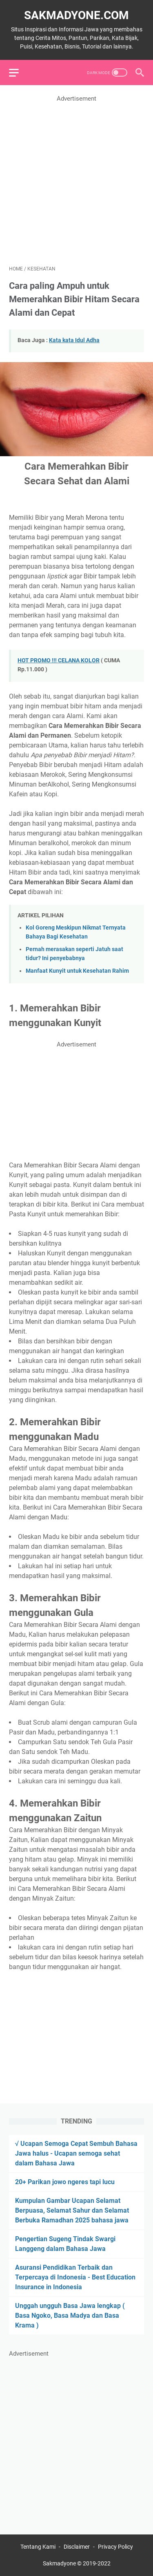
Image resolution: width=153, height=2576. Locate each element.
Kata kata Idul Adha (74, 340)
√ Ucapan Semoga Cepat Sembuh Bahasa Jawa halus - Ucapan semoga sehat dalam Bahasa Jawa (76, 2153)
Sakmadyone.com (76, 15)
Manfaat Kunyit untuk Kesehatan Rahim (77, 970)
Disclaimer (77, 2546)
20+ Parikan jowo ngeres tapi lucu (65, 2182)
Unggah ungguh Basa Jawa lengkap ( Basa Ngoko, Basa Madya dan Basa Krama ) (70, 2315)
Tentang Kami (37, 2546)
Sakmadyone (59, 2563)
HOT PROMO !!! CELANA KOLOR (59, 660)
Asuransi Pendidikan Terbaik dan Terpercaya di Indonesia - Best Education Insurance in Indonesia (75, 2277)
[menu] (19, 72)
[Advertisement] (76, 179)
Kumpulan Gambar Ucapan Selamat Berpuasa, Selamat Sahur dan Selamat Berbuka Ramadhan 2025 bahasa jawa (72, 2210)
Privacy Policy (115, 2546)
